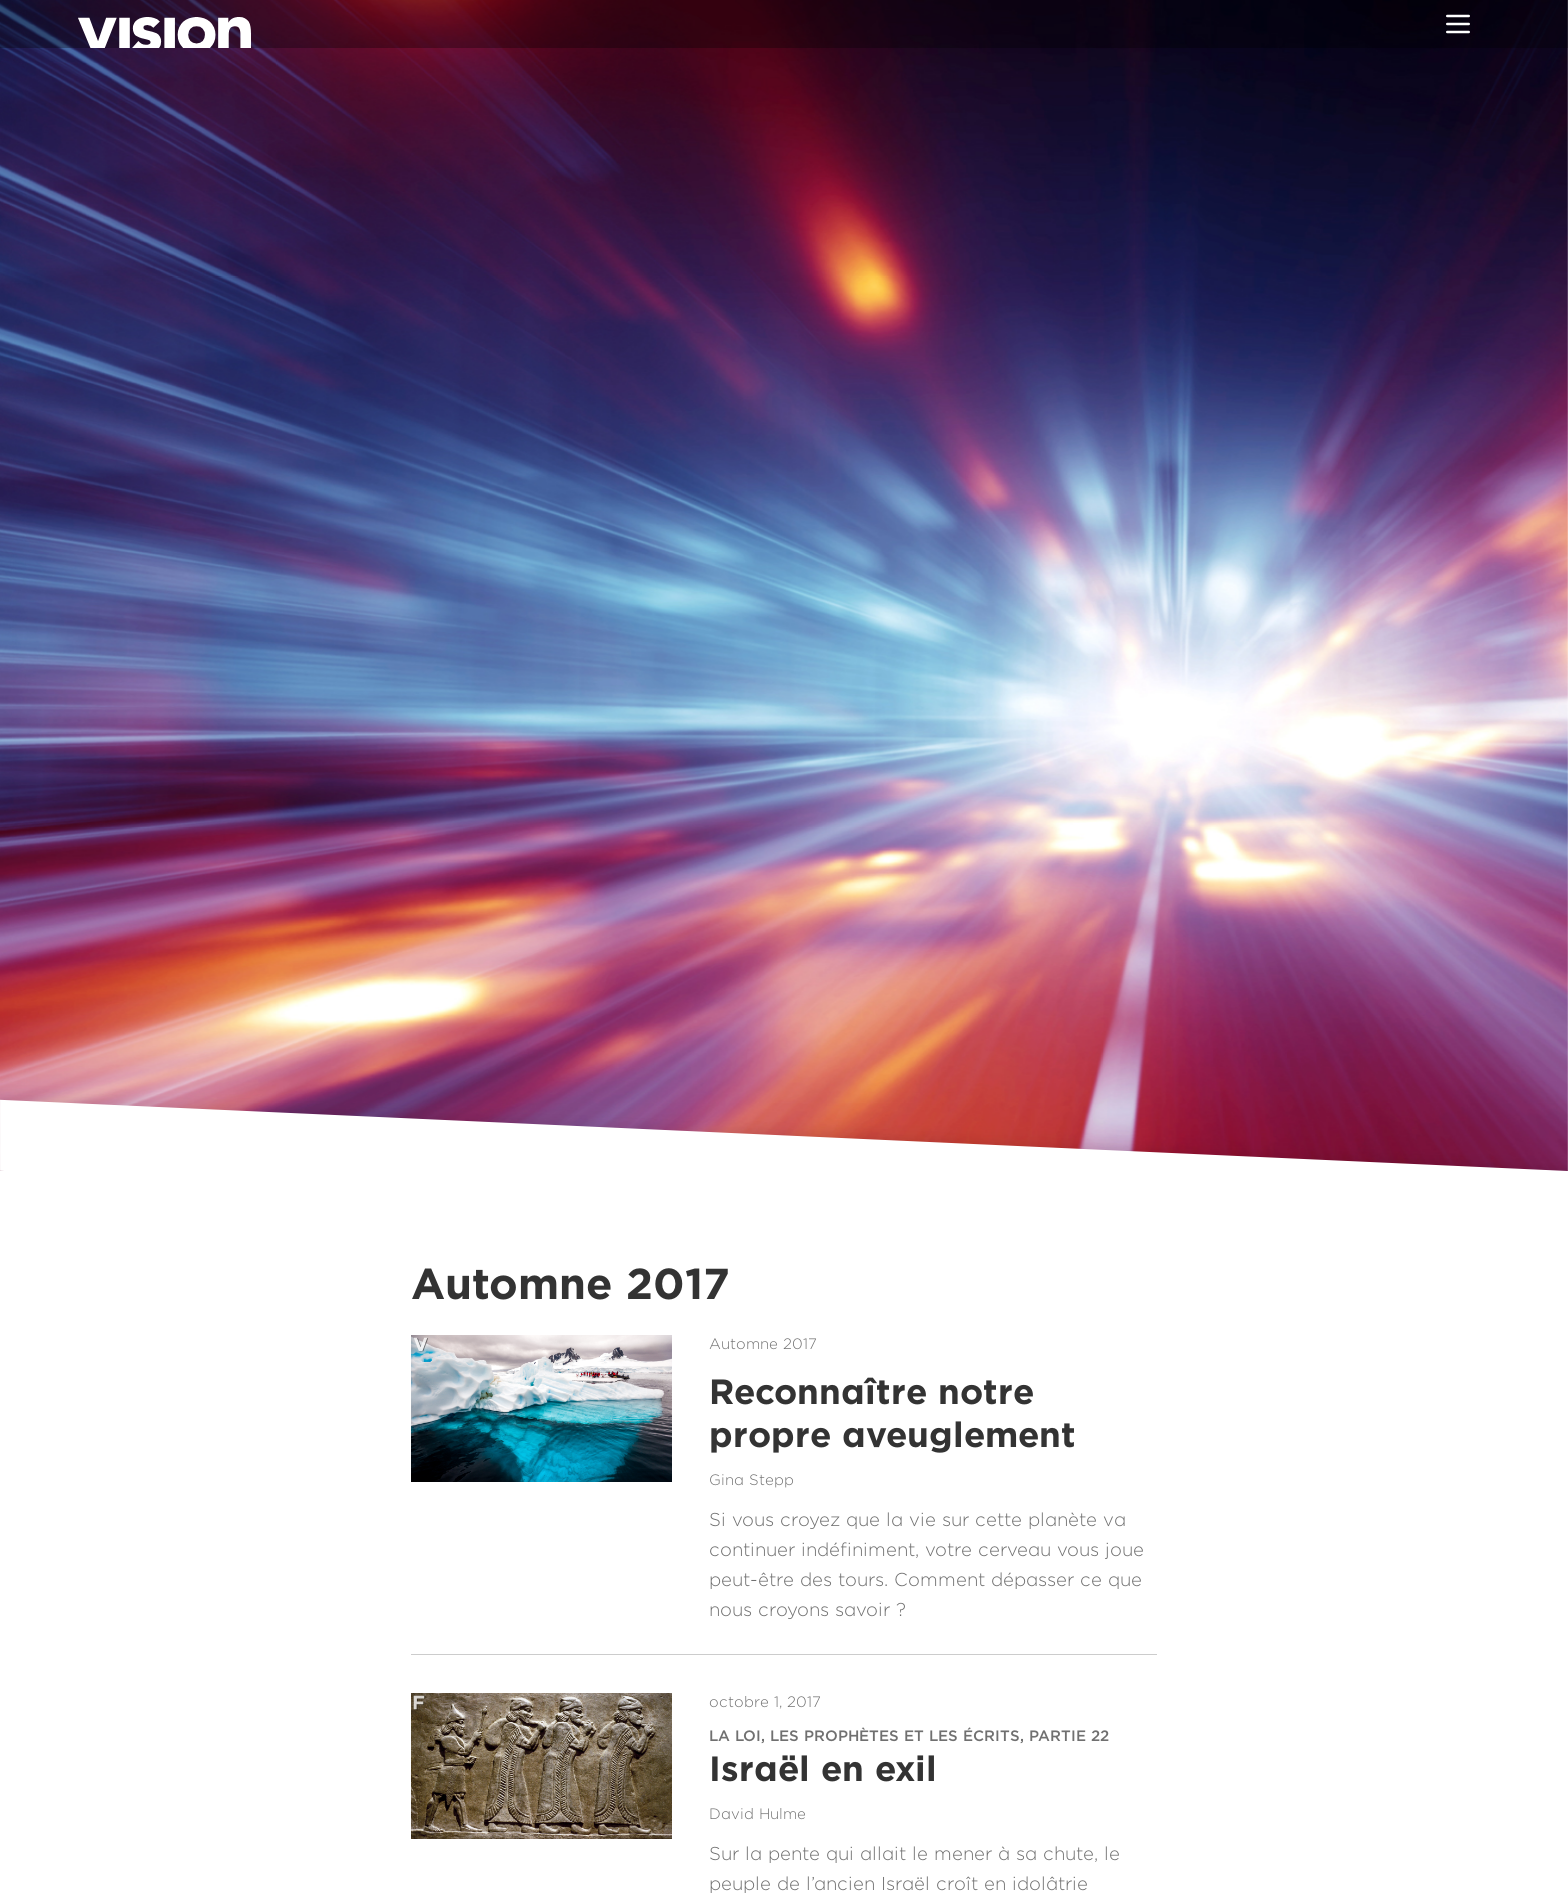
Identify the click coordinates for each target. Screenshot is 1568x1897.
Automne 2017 (763, 1344)
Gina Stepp (751, 1480)
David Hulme (757, 1814)
